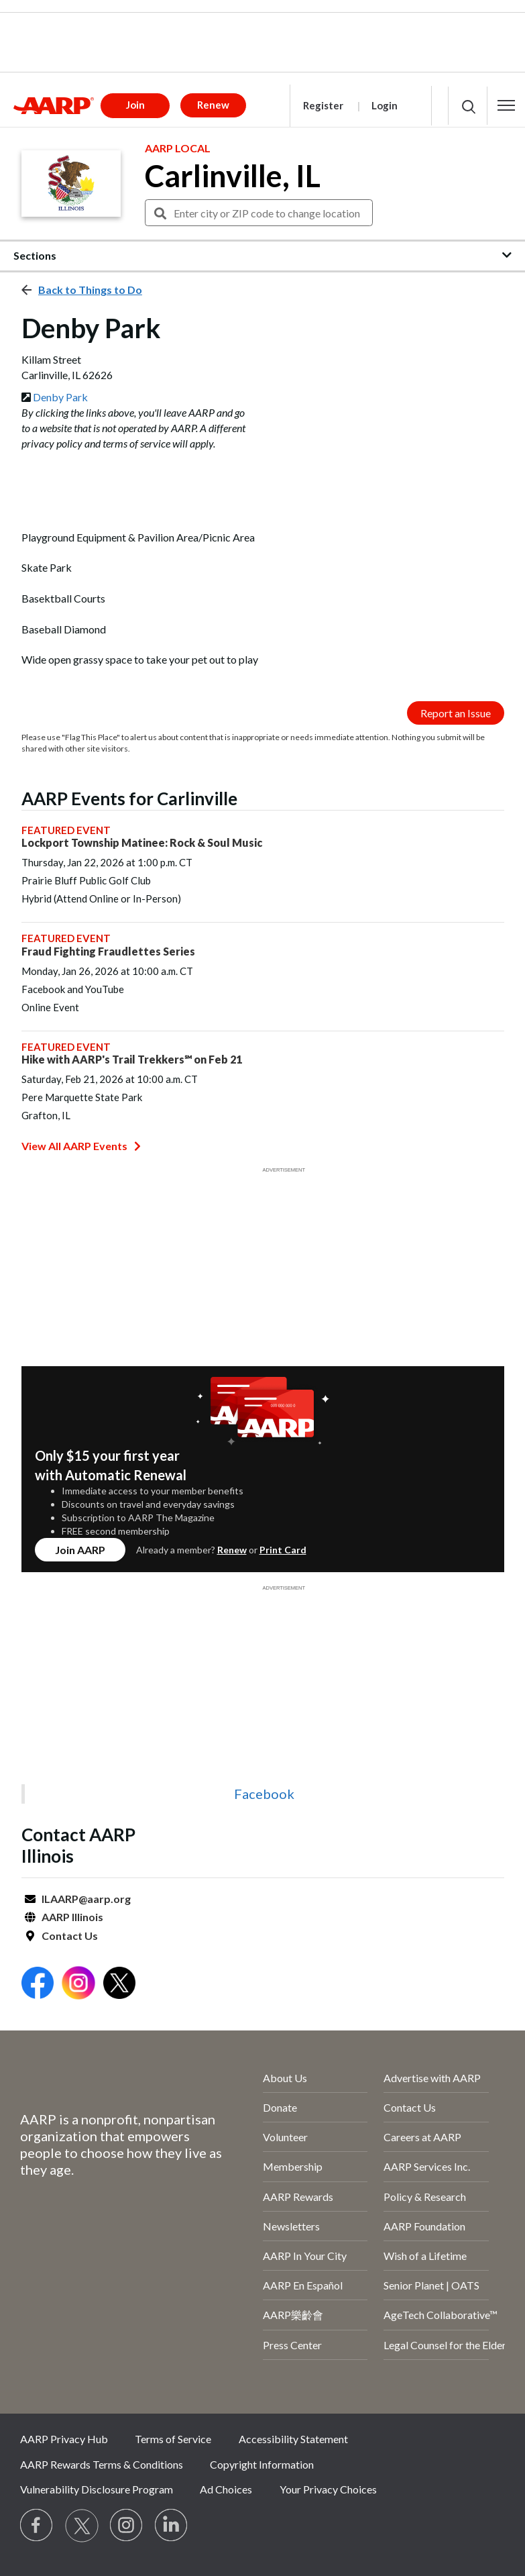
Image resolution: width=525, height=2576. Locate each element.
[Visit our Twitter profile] (82, 2525)
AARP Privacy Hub (64, 2438)
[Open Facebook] (37, 1984)
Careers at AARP (422, 2136)
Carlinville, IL (232, 176)
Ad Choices (226, 2489)
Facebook (264, 1794)
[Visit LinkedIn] (171, 2525)
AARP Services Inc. (427, 2166)
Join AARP (80, 1549)
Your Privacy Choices (328, 2489)
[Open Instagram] (78, 1984)
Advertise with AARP (432, 2077)
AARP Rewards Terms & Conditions (101, 2464)
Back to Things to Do (90, 289)
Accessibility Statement (293, 2438)
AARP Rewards (298, 2196)
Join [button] (135, 105)
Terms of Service (173, 2438)
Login (384, 105)
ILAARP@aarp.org (86, 1898)
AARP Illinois (72, 1916)
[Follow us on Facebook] (37, 2525)
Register (323, 105)
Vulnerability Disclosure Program (96, 2489)
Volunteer (285, 2136)
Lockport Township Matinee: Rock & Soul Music (141, 842)
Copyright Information (262, 2464)
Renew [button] (213, 105)
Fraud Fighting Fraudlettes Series (108, 951)
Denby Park (60, 397)
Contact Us (70, 1935)
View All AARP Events (81, 1145)
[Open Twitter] (119, 1984)
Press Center (292, 2344)
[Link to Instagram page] (126, 2525)
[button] (506, 105)
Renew (232, 1549)
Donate (280, 2107)
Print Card (282, 1549)
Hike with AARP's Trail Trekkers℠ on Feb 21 (132, 1059)
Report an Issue (455, 713)
